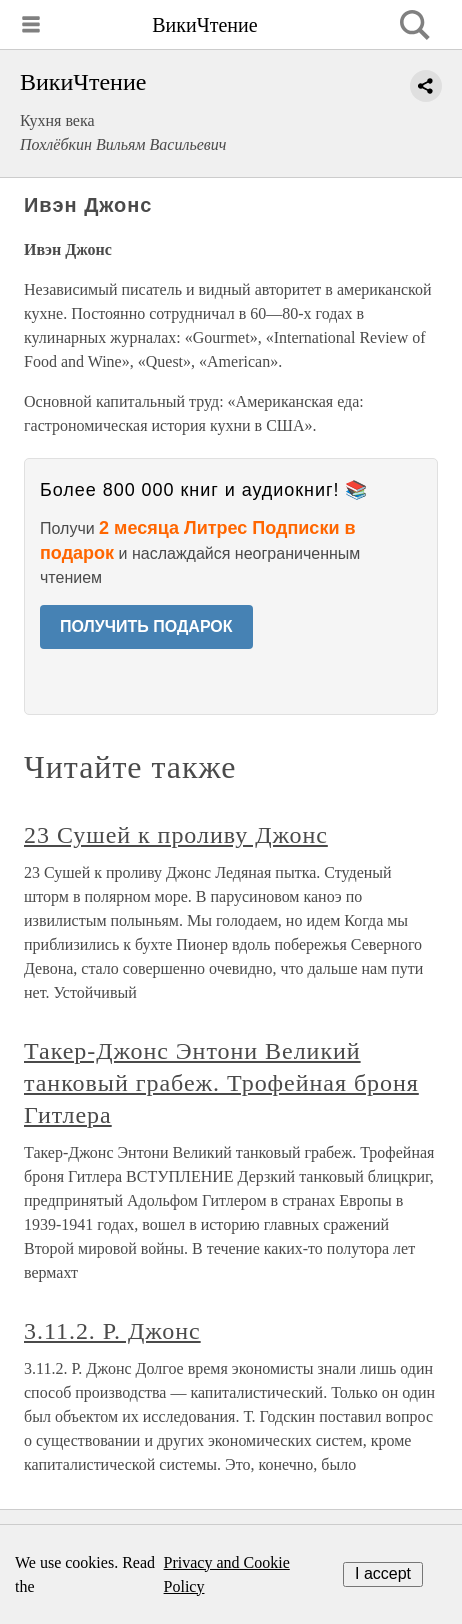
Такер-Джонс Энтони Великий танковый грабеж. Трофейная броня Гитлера (221, 1083)
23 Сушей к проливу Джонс (176, 835)
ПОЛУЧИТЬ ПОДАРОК (146, 626)
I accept (383, 1573)
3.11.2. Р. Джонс (112, 1331)
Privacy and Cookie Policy (227, 1574)
